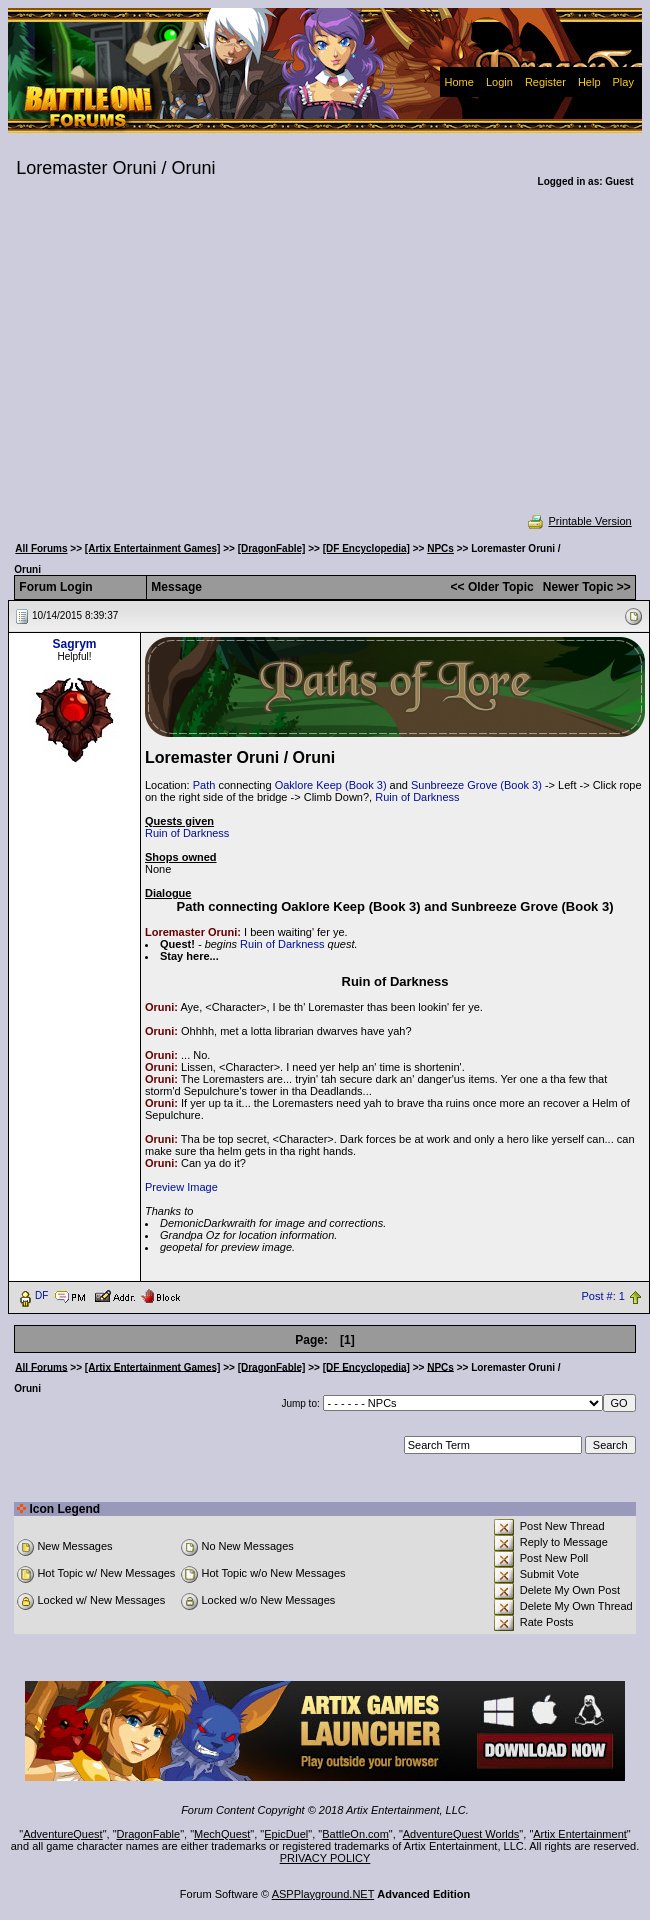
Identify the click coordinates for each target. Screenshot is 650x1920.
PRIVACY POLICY (325, 1858)
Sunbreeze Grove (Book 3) (476, 785)
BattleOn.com (355, 1834)
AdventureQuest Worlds (461, 1834)
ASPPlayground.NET (323, 1894)
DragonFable (149, 1834)
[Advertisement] (325, 364)
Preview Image (181, 1187)
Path (204, 785)
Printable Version (578, 521)
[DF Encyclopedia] (366, 548)
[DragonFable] (272, 548)
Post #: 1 (603, 1296)
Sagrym (74, 644)
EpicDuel (286, 1834)
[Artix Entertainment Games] (153, 548)
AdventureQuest (63, 1834)
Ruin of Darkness (417, 797)
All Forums (41, 548)
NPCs (440, 548)
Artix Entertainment (580, 1834)
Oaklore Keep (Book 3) (331, 785)
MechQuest (222, 1834)
